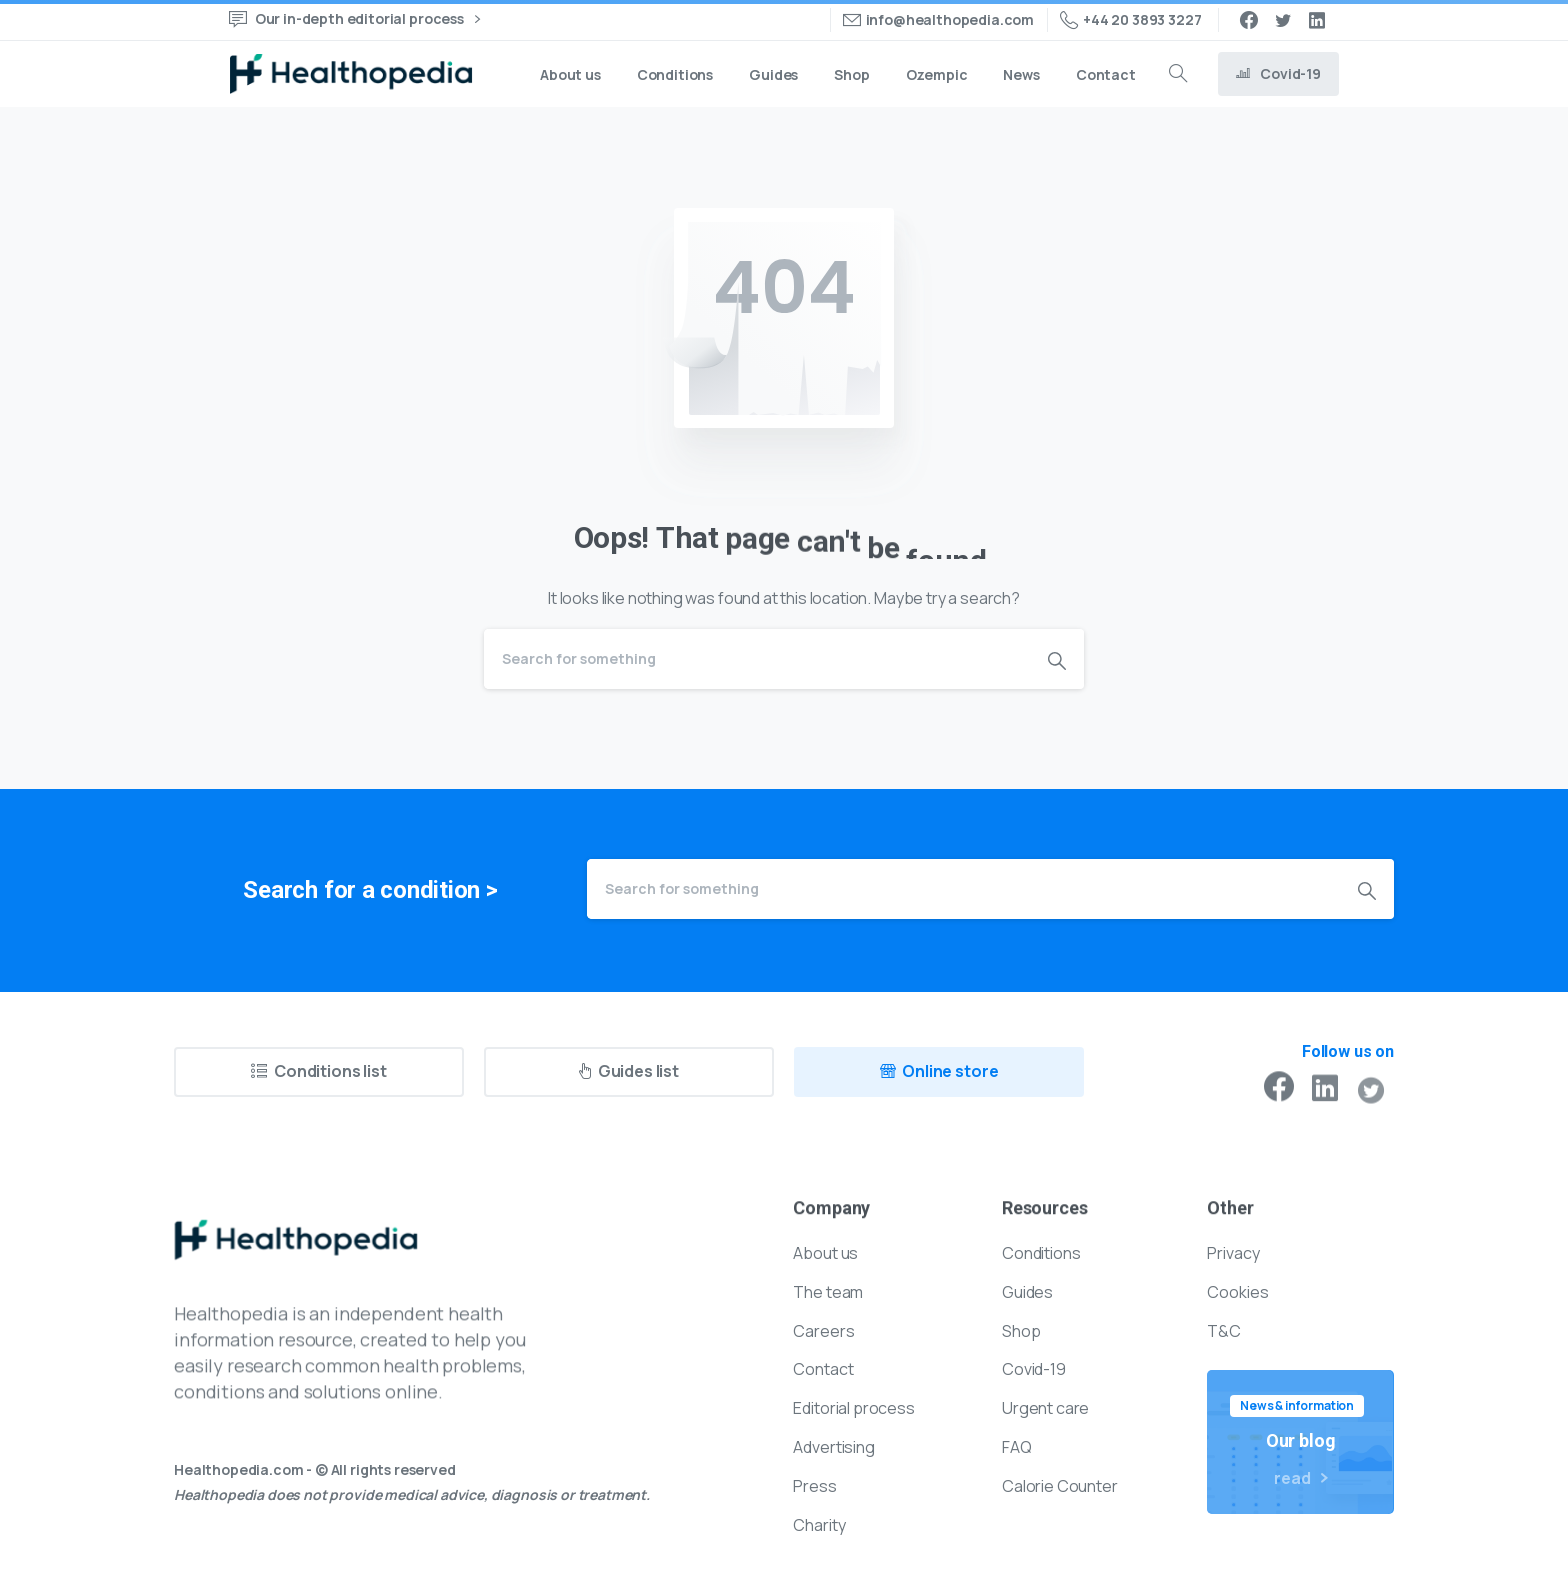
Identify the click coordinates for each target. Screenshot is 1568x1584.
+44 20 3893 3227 (1130, 20)
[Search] (757, 659)
